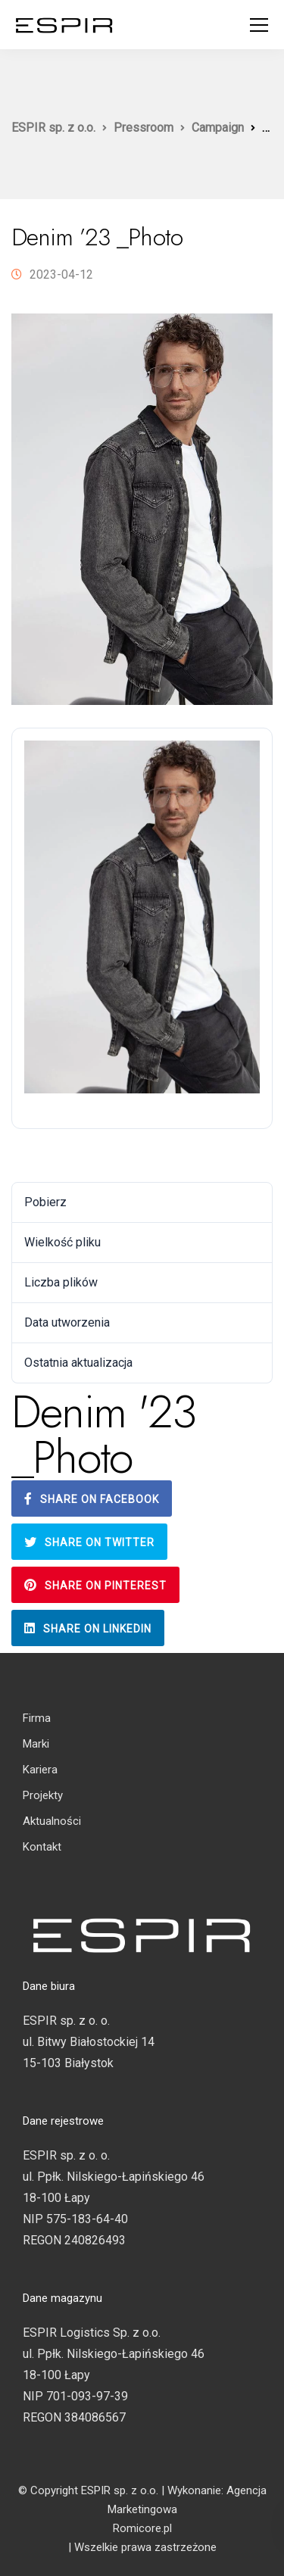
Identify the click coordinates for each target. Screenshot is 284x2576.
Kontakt (42, 1847)
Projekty (43, 1795)
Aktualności (52, 1821)
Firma (37, 1718)
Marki (36, 1744)
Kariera (40, 1769)
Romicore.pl (142, 2528)
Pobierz (42, 1155)
